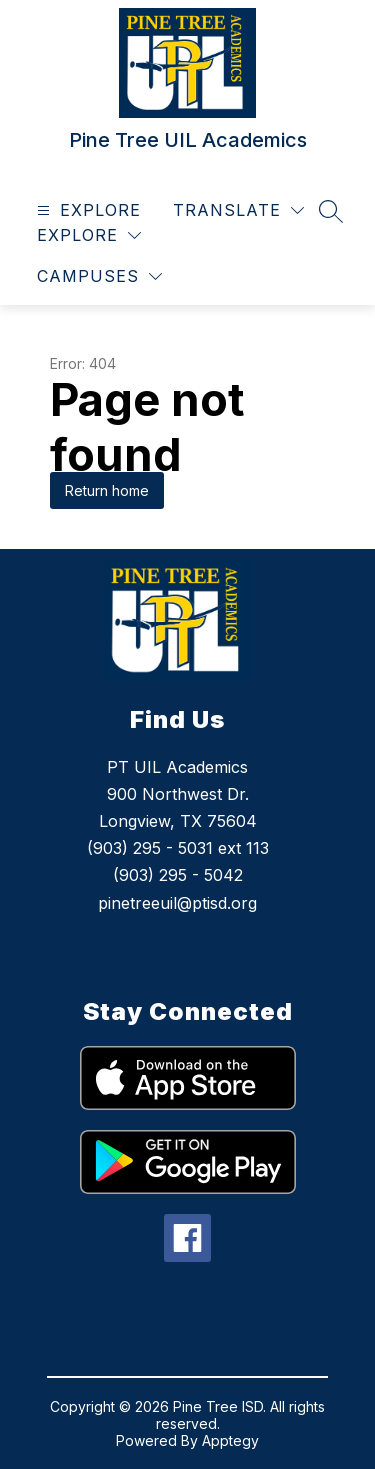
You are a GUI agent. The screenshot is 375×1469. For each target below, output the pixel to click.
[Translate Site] (238, 210)
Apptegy (230, 1440)
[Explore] (89, 235)
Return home (107, 490)
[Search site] (331, 211)
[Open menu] (86, 210)
